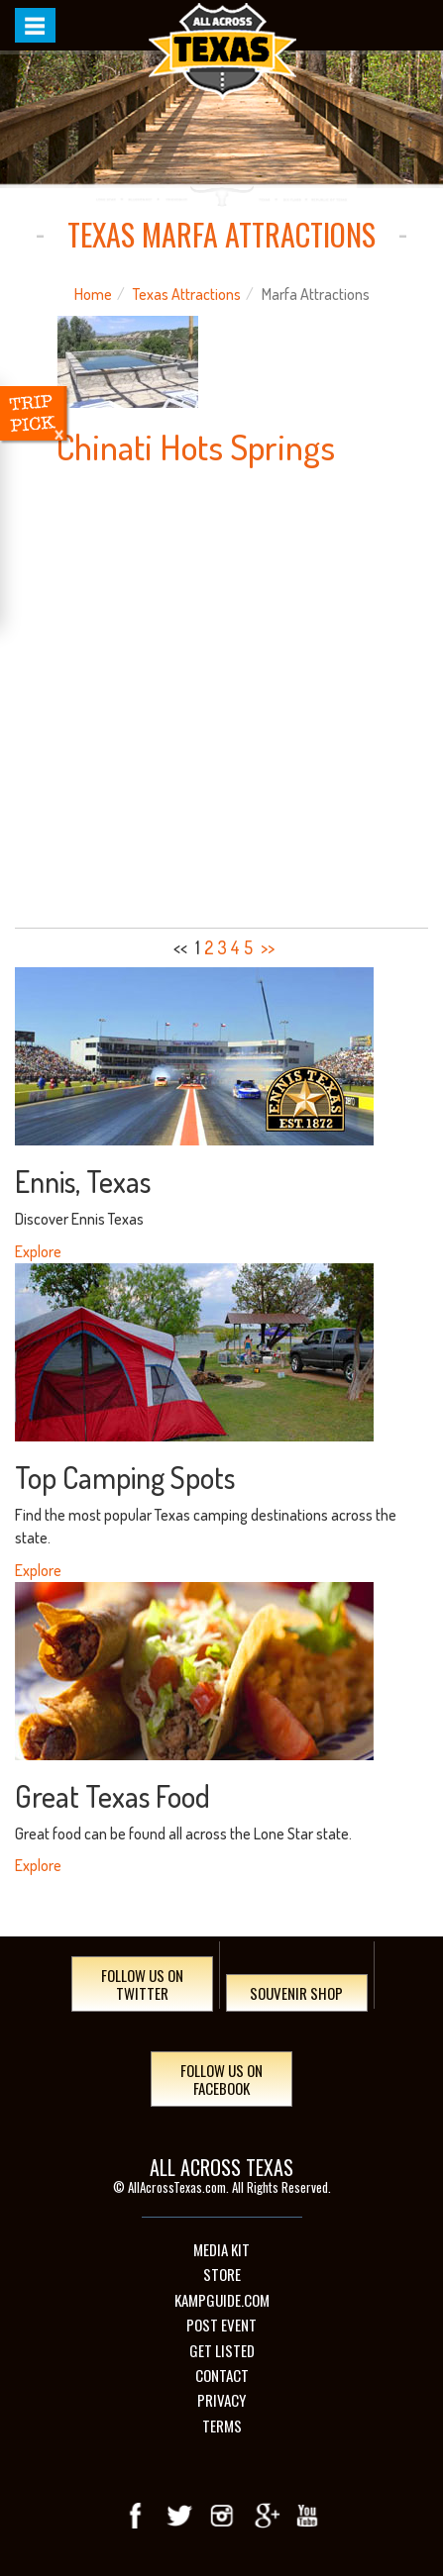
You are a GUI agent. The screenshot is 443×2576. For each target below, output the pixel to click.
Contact (222, 2375)
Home (93, 294)
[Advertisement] (221, 697)
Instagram (222, 2515)
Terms (222, 2426)
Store (222, 2274)
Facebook (137, 2515)
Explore (38, 1251)
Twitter (179, 2515)
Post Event (221, 2325)
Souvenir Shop (296, 1993)
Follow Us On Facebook (221, 2079)
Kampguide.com (222, 2300)
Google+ (264, 2515)
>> (268, 947)
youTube (307, 2515)
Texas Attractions (187, 294)
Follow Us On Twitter (142, 1984)
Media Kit (221, 2249)
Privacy (221, 2400)
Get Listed (222, 2350)
